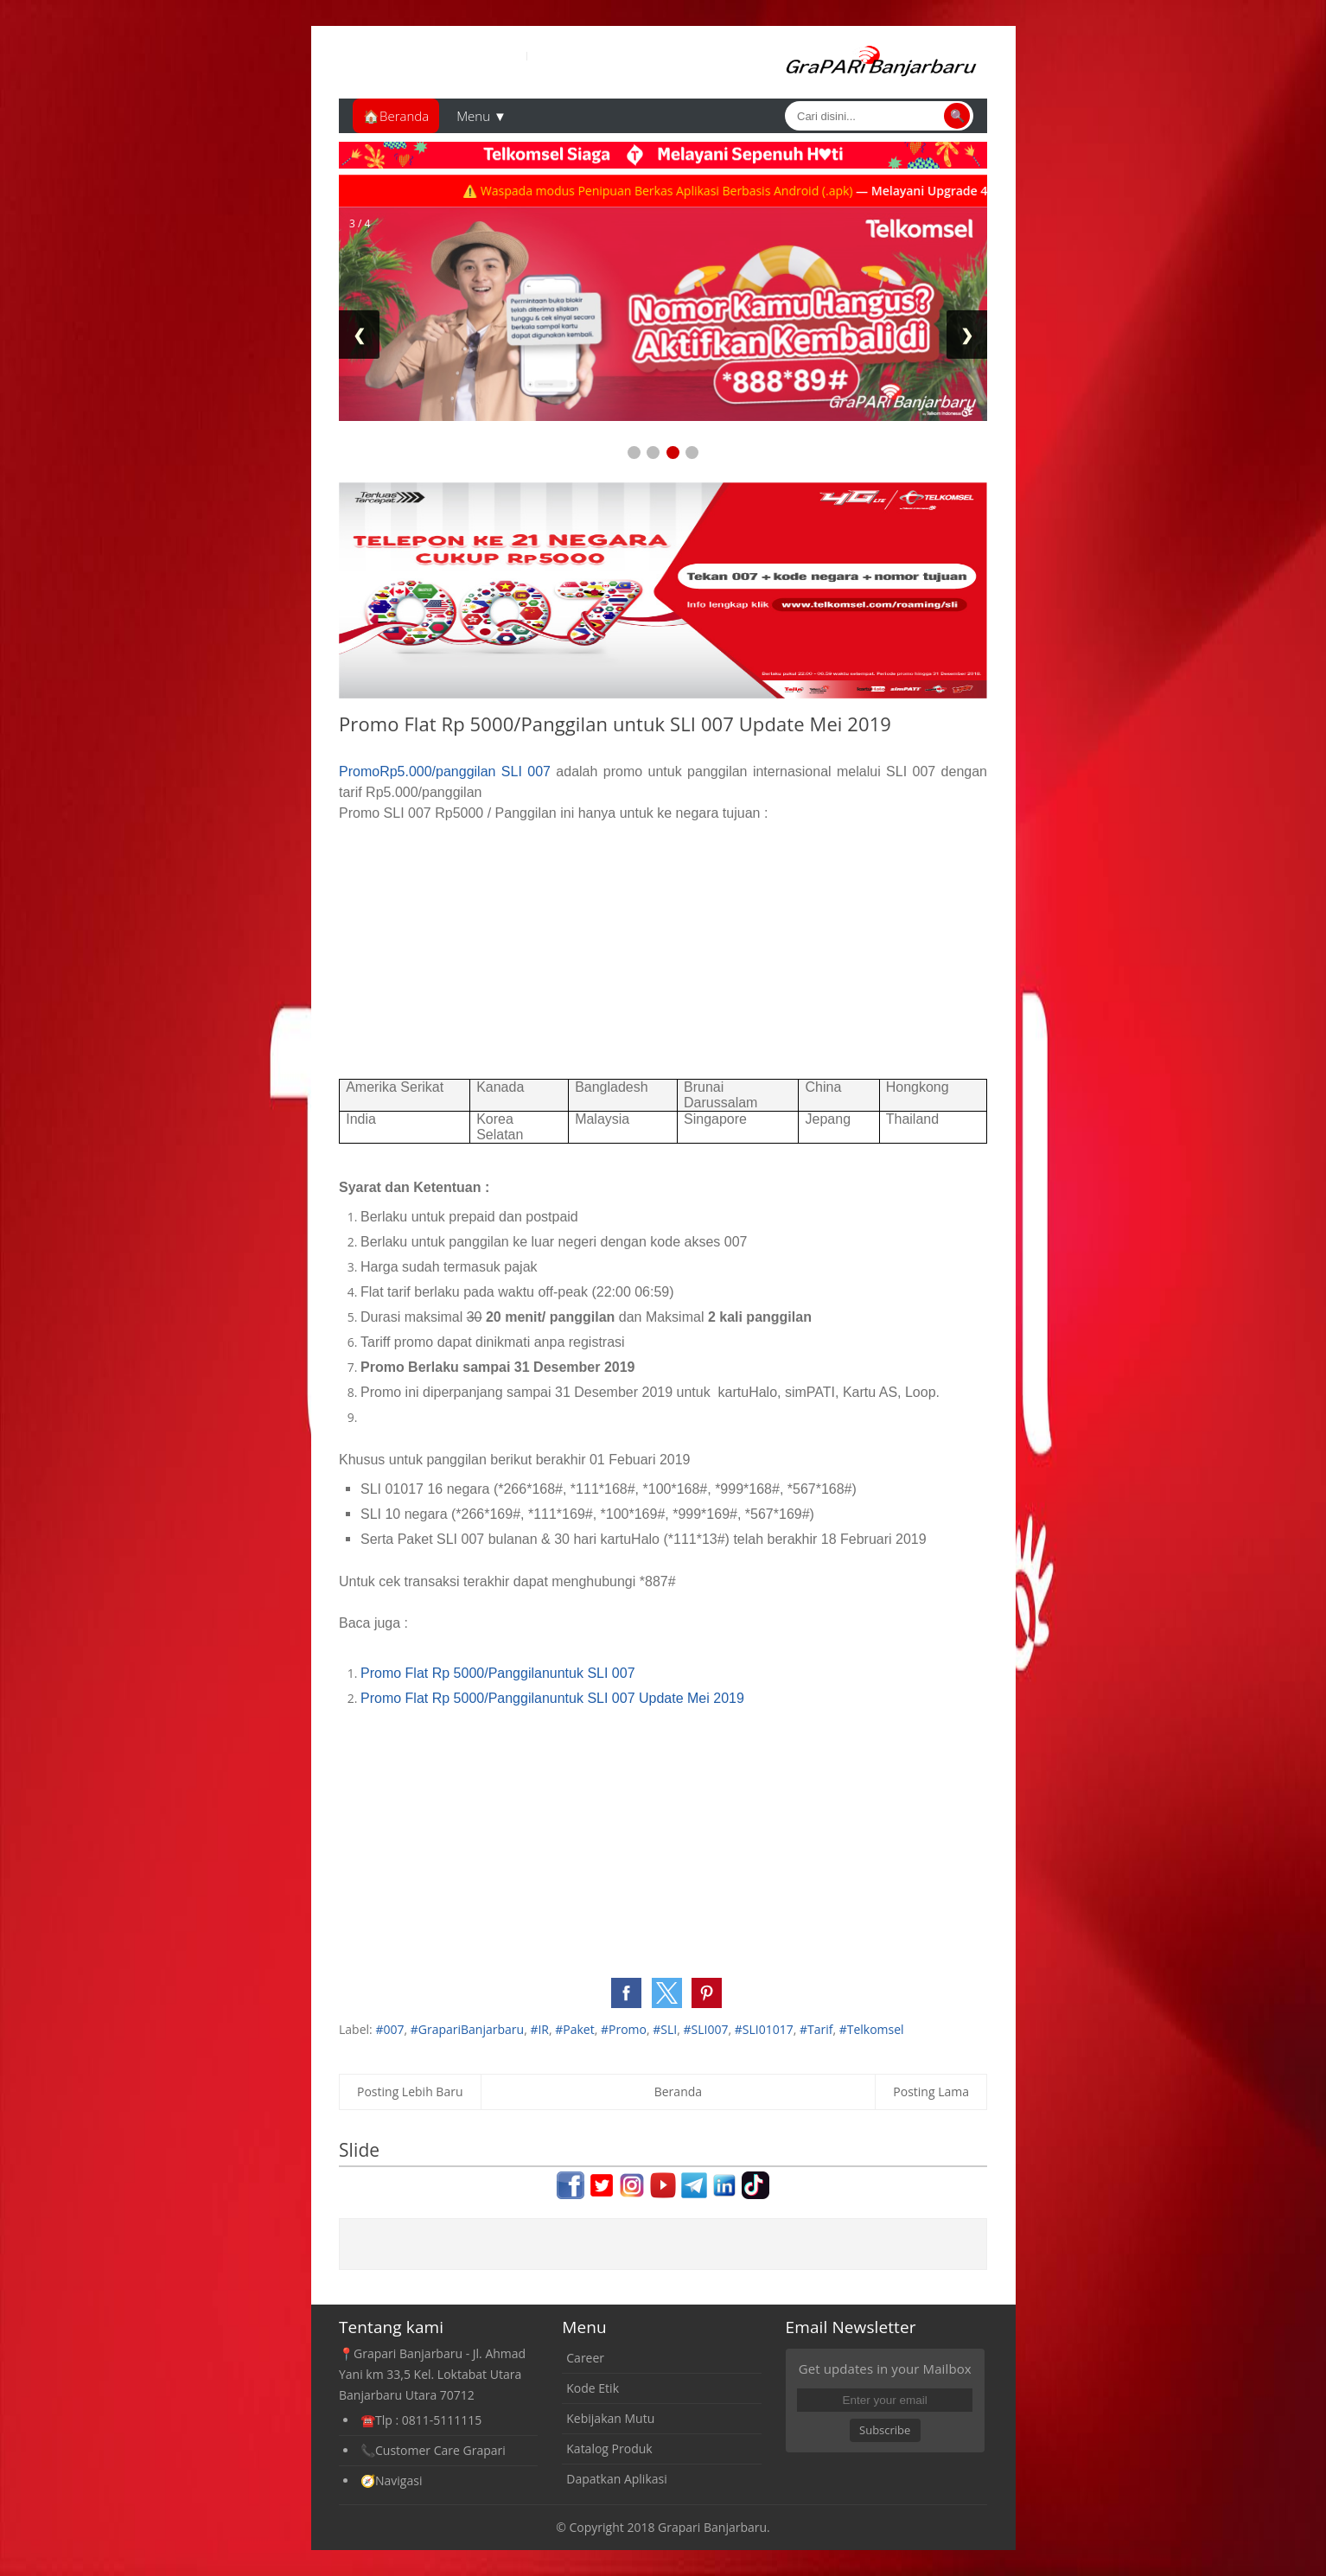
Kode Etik (592, 2388)
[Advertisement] (663, 945)
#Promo (624, 2029)
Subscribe (884, 2430)
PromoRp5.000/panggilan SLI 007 (445, 771)
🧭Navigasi (391, 2480)
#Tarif (816, 2029)
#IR (539, 2029)
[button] (626, 1993)
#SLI (665, 2029)
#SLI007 (705, 2029)
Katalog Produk (609, 2448)
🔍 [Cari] (957, 116)
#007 (389, 2029)
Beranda (678, 2091)
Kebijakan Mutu (610, 2418)
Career (585, 2358)
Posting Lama (931, 2091)
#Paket (574, 2029)
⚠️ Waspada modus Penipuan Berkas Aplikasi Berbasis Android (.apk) (679, 190)
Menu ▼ (481, 115)
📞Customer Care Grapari (433, 2450)
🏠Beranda (396, 115)
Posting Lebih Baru (410, 2091)
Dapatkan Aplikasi (616, 2479)
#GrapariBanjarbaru (467, 2029)
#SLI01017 (764, 2029)
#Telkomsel (871, 2029)
